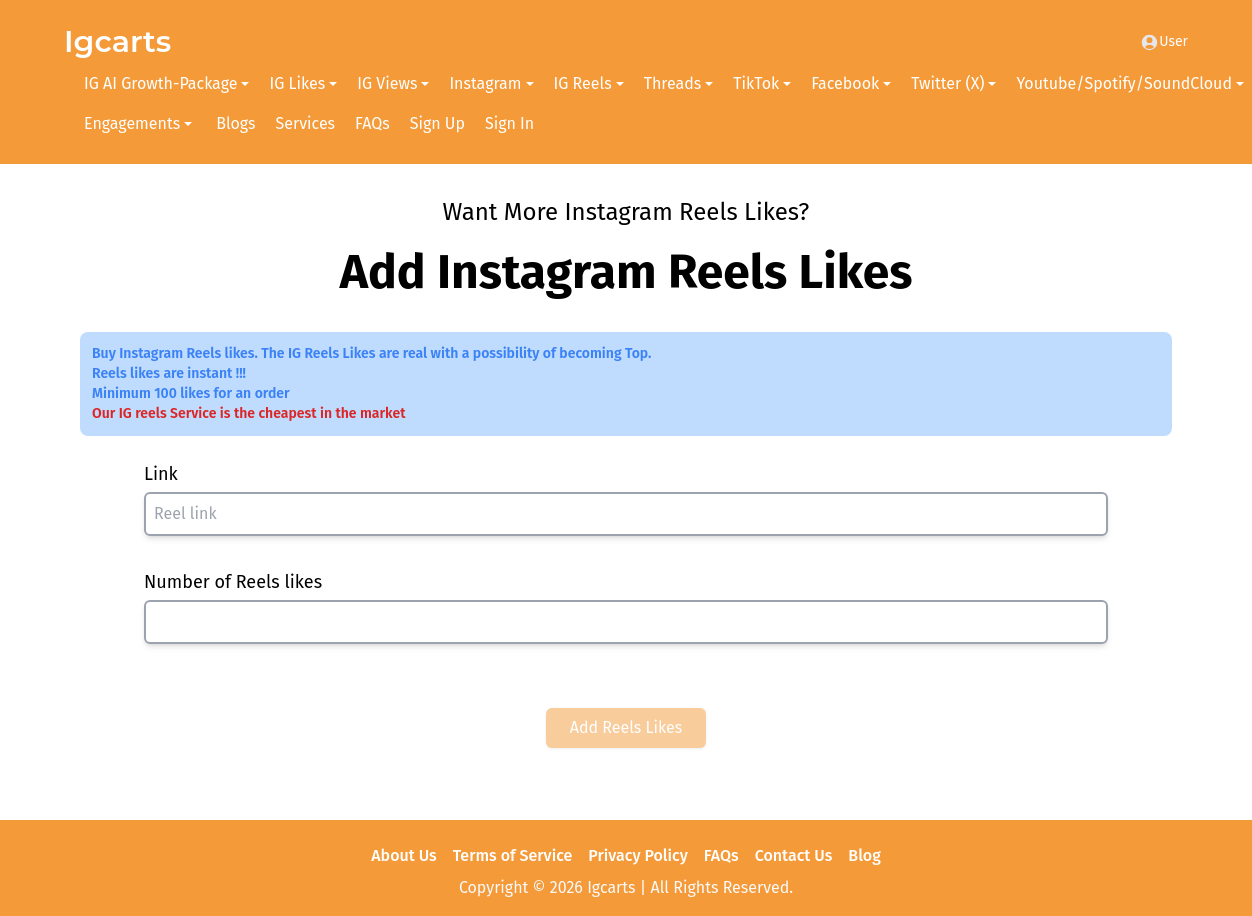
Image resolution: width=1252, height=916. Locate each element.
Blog (864, 855)
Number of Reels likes (233, 582)
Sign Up (437, 123)
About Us (403, 855)
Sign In (509, 123)
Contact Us (794, 855)
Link (161, 474)
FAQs (372, 123)
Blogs (235, 123)
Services (306, 123)
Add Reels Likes (626, 727)
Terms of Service (513, 855)
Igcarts (117, 42)
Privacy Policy (638, 855)
